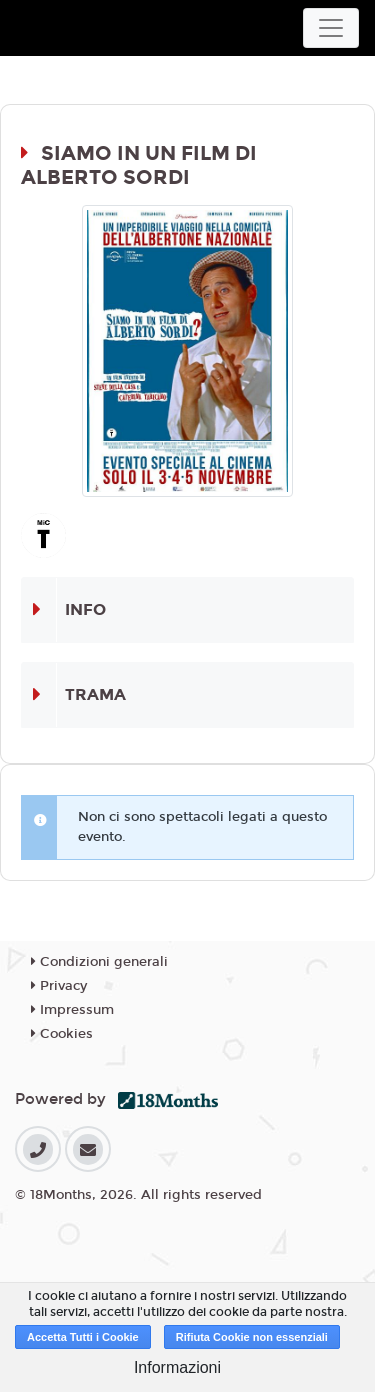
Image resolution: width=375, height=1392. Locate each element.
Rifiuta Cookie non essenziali (252, 1337)
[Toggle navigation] (331, 28)
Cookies (62, 1034)
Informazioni (177, 1367)
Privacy (59, 986)
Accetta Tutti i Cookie (83, 1337)
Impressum (72, 1010)
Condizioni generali (99, 962)
